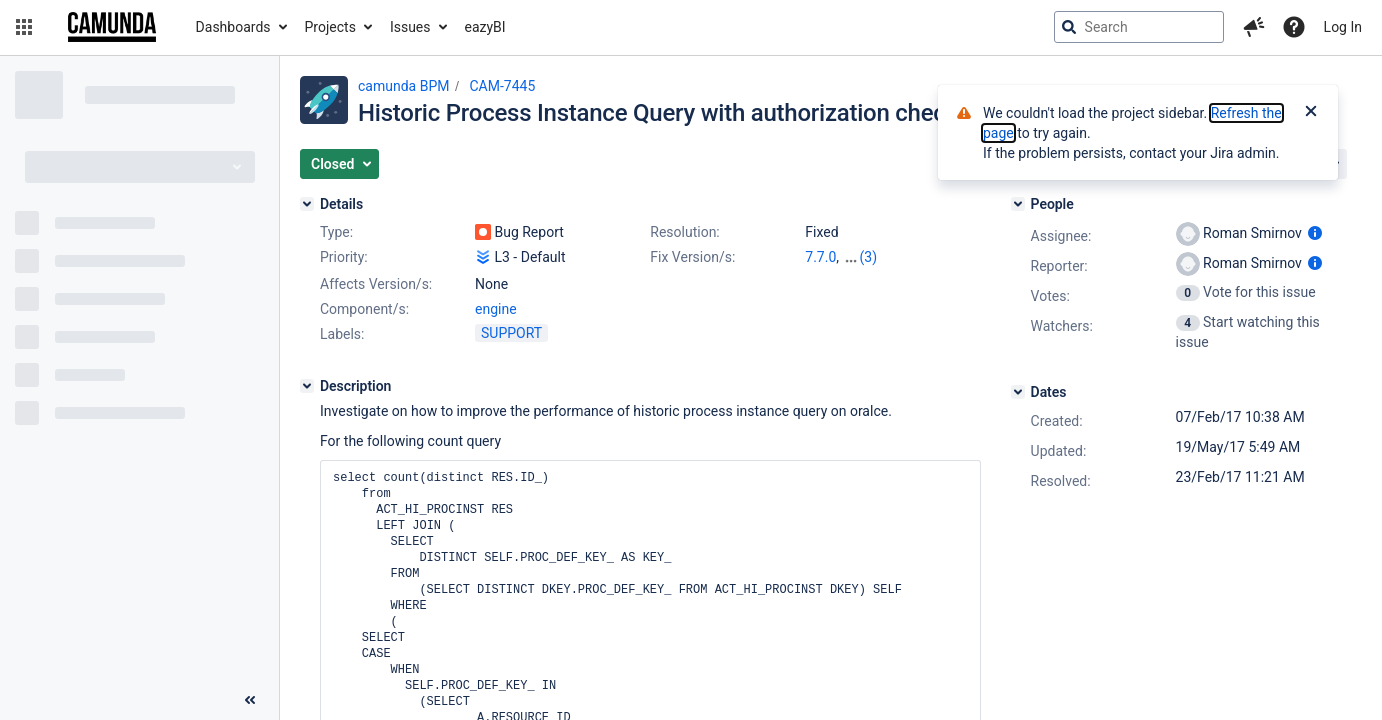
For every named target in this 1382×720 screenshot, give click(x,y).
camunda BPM (403, 86)
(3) (869, 257)
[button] (24, 27)
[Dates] (1018, 392)
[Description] (307, 386)
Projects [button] (330, 27)
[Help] (1294, 27)
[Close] (1311, 113)
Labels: (342, 334)
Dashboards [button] (233, 27)
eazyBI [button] (485, 27)
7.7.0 (820, 257)
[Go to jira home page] (112, 27)
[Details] (307, 204)
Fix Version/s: (692, 257)
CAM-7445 (502, 86)
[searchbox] (1139, 27)
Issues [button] (410, 27)
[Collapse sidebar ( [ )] (250, 700)
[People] (1018, 204)
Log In (1343, 27)
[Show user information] (1315, 233)
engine (496, 309)
